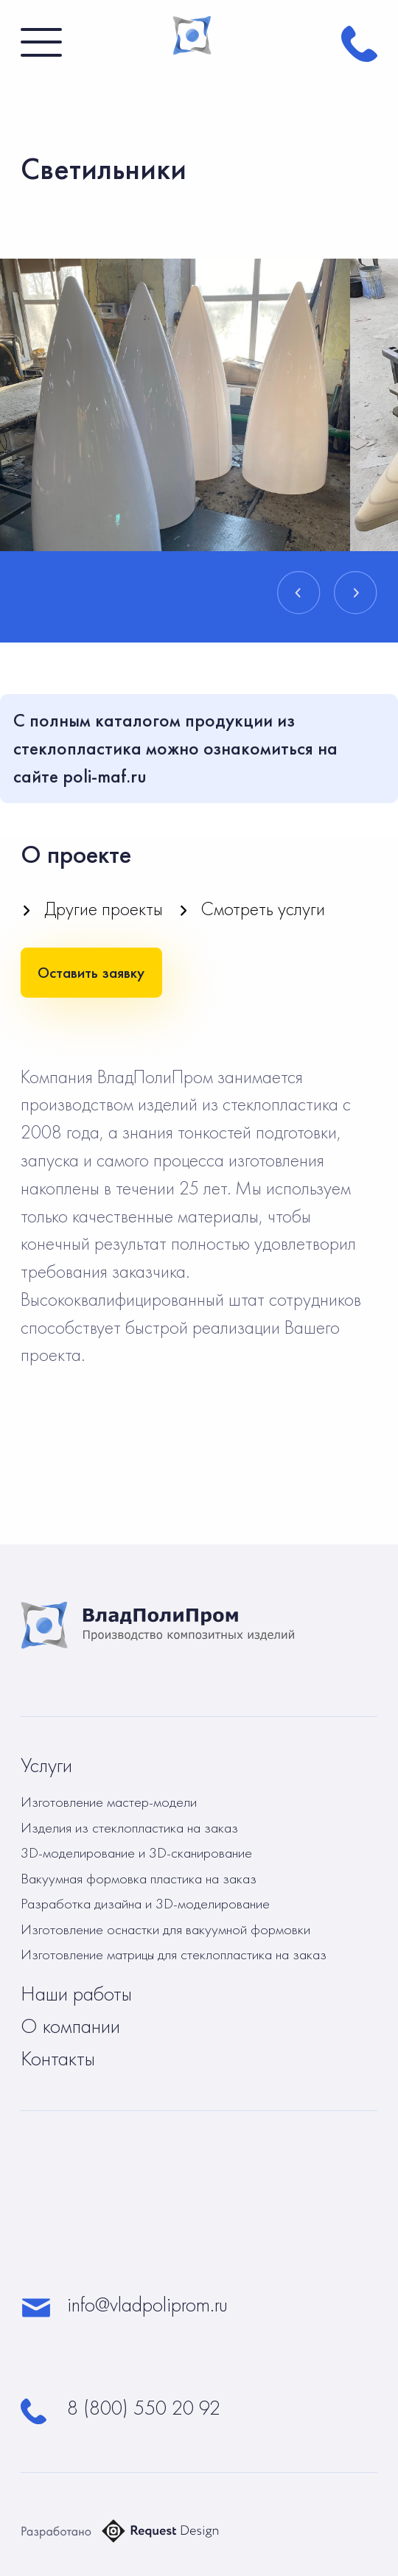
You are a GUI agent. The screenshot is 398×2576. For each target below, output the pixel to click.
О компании (70, 2026)
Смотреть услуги (263, 909)
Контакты (58, 2058)
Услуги (46, 1765)
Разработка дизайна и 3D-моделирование (145, 1903)
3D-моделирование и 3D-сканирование (136, 1852)
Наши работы (76, 1993)
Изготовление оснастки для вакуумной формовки (165, 1929)
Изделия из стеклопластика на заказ (129, 1827)
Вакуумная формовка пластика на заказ (138, 1878)
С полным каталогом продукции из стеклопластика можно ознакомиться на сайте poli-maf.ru (175, 748)
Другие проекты (103, 909)
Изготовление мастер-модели (109, 1801)
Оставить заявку (91, 972)
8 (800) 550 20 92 (143, 2408)
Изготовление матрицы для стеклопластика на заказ (174, 1954)
